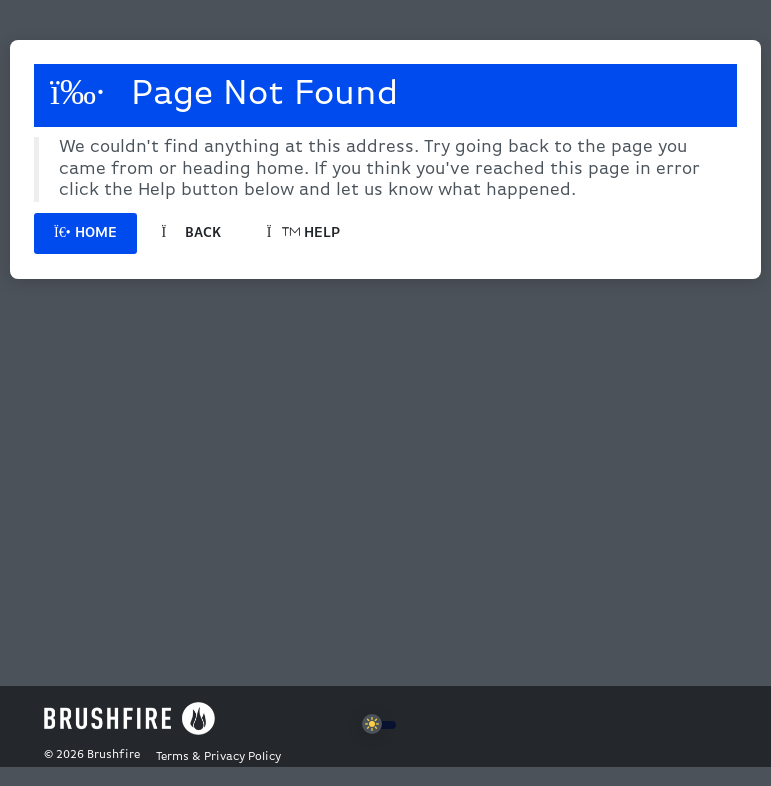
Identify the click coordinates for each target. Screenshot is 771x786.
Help (304, 233)
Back (191, 233)
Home (85, 233)
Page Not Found (224, 93)
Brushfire (113, 755)
